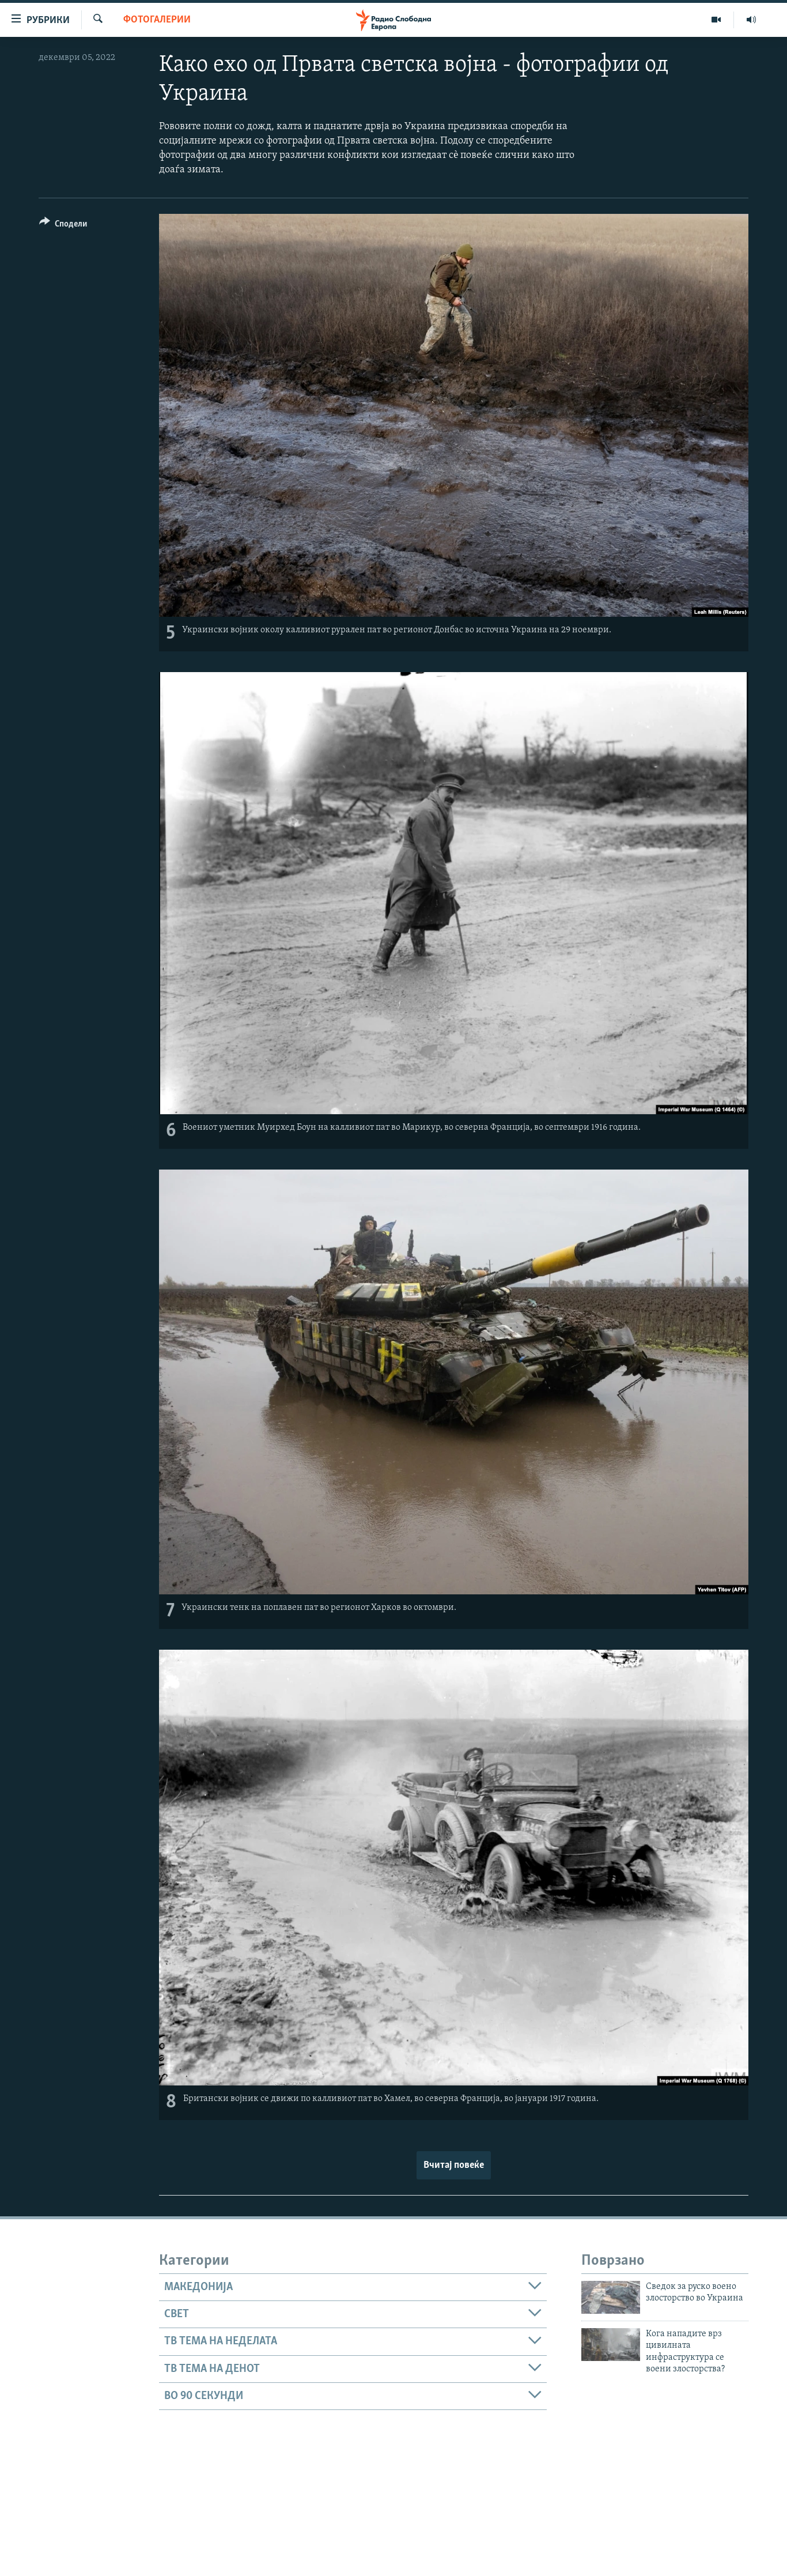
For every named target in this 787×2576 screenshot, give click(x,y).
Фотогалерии (157, 19)
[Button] (63, 225)
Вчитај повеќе (453, 2165)
